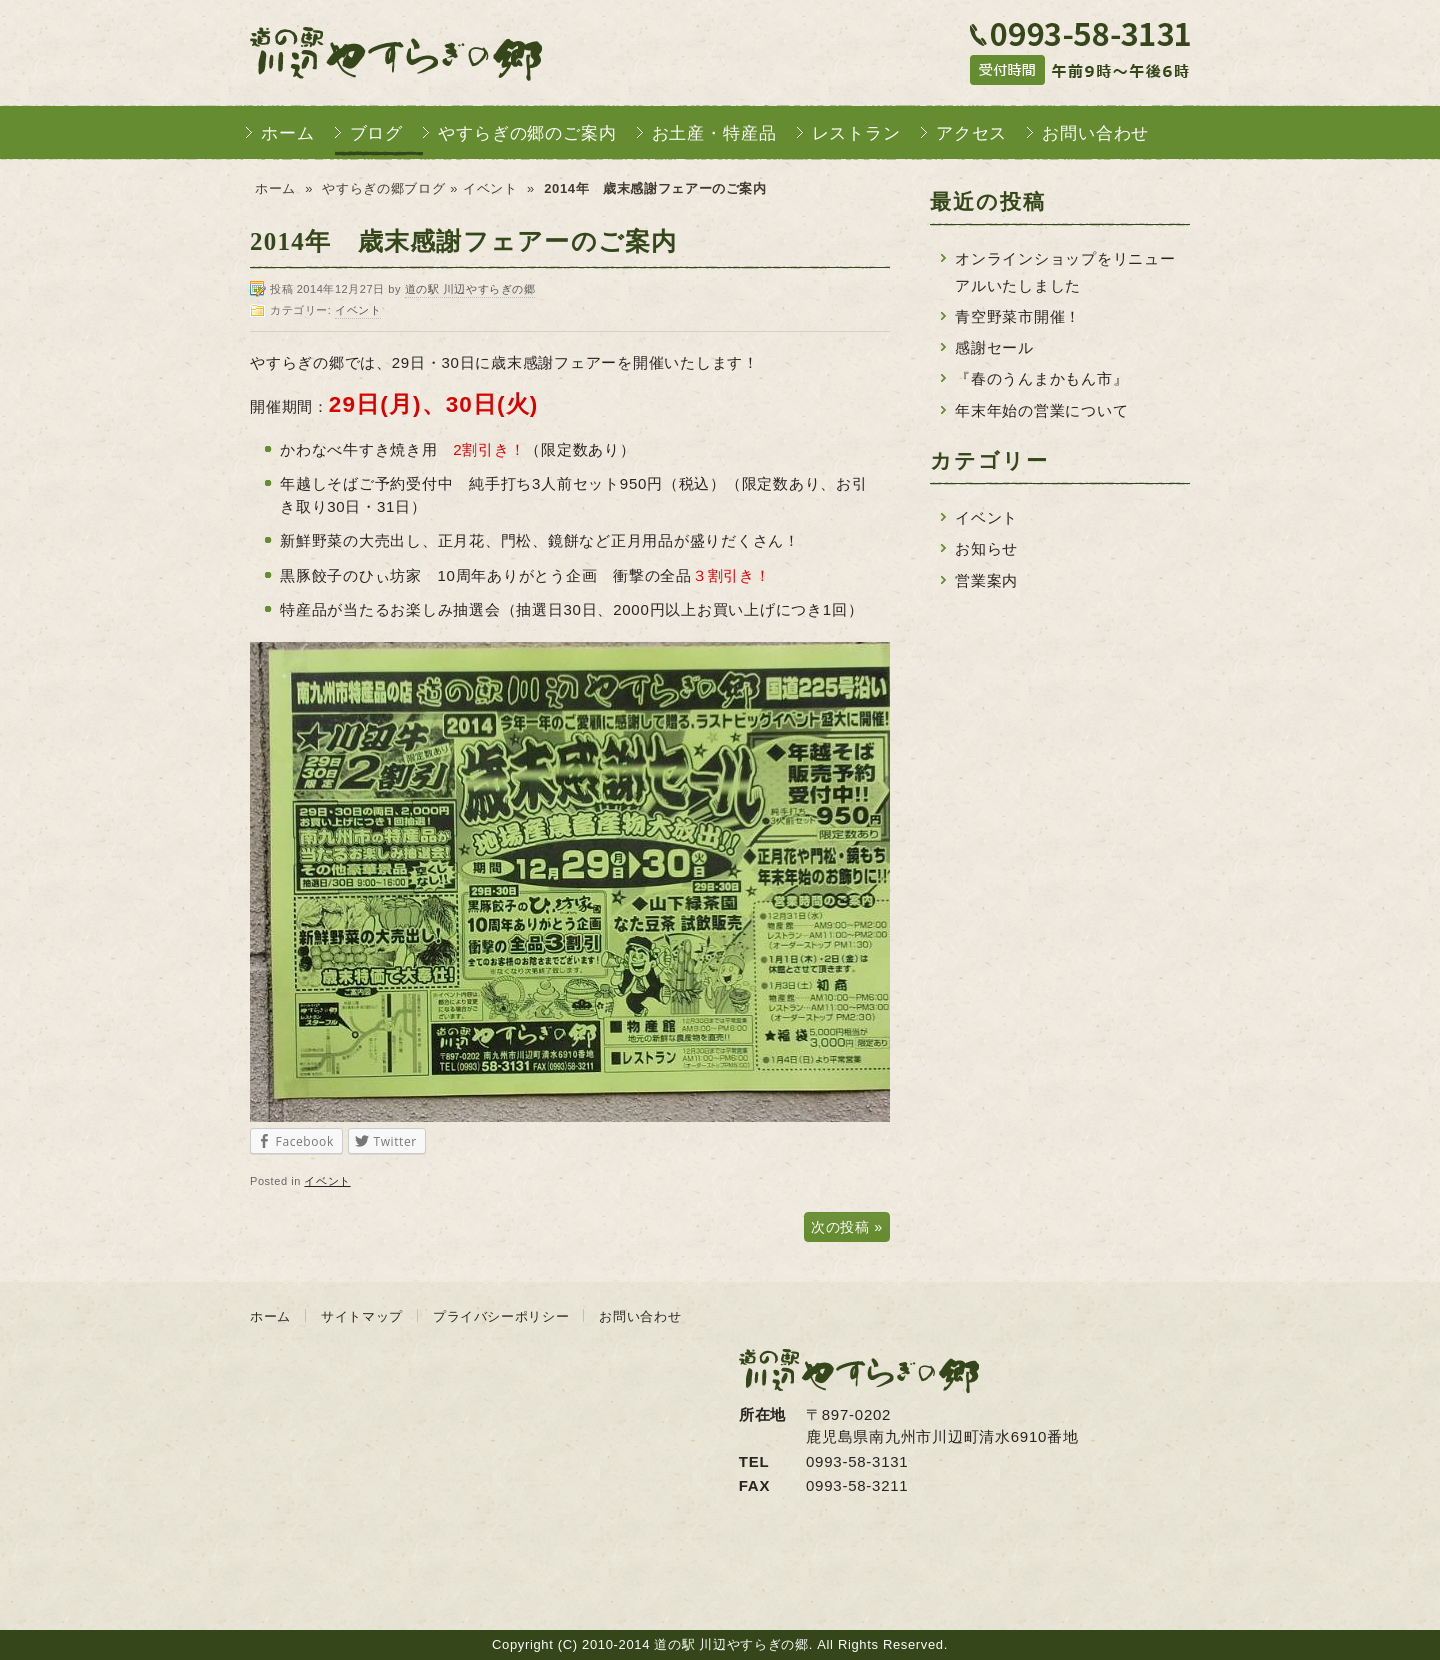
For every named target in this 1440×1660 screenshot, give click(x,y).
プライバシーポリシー (501, 1316)
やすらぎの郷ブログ (383, 188)
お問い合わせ (1095, 133)
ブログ (377, 133)
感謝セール (994, 347)
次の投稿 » (847, 1227)
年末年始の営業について (1041, 410)
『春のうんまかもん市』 (1041, 378)
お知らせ (986, 548)
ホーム (288, 133)
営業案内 (986, 580)
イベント (490, 188)
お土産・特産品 (714, 133)
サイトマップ (362, 1316)
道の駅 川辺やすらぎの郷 (396, 52)
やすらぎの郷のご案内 (527, 133)
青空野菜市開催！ (1018, 316)
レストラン (856, 133)
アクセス (971, 133)
